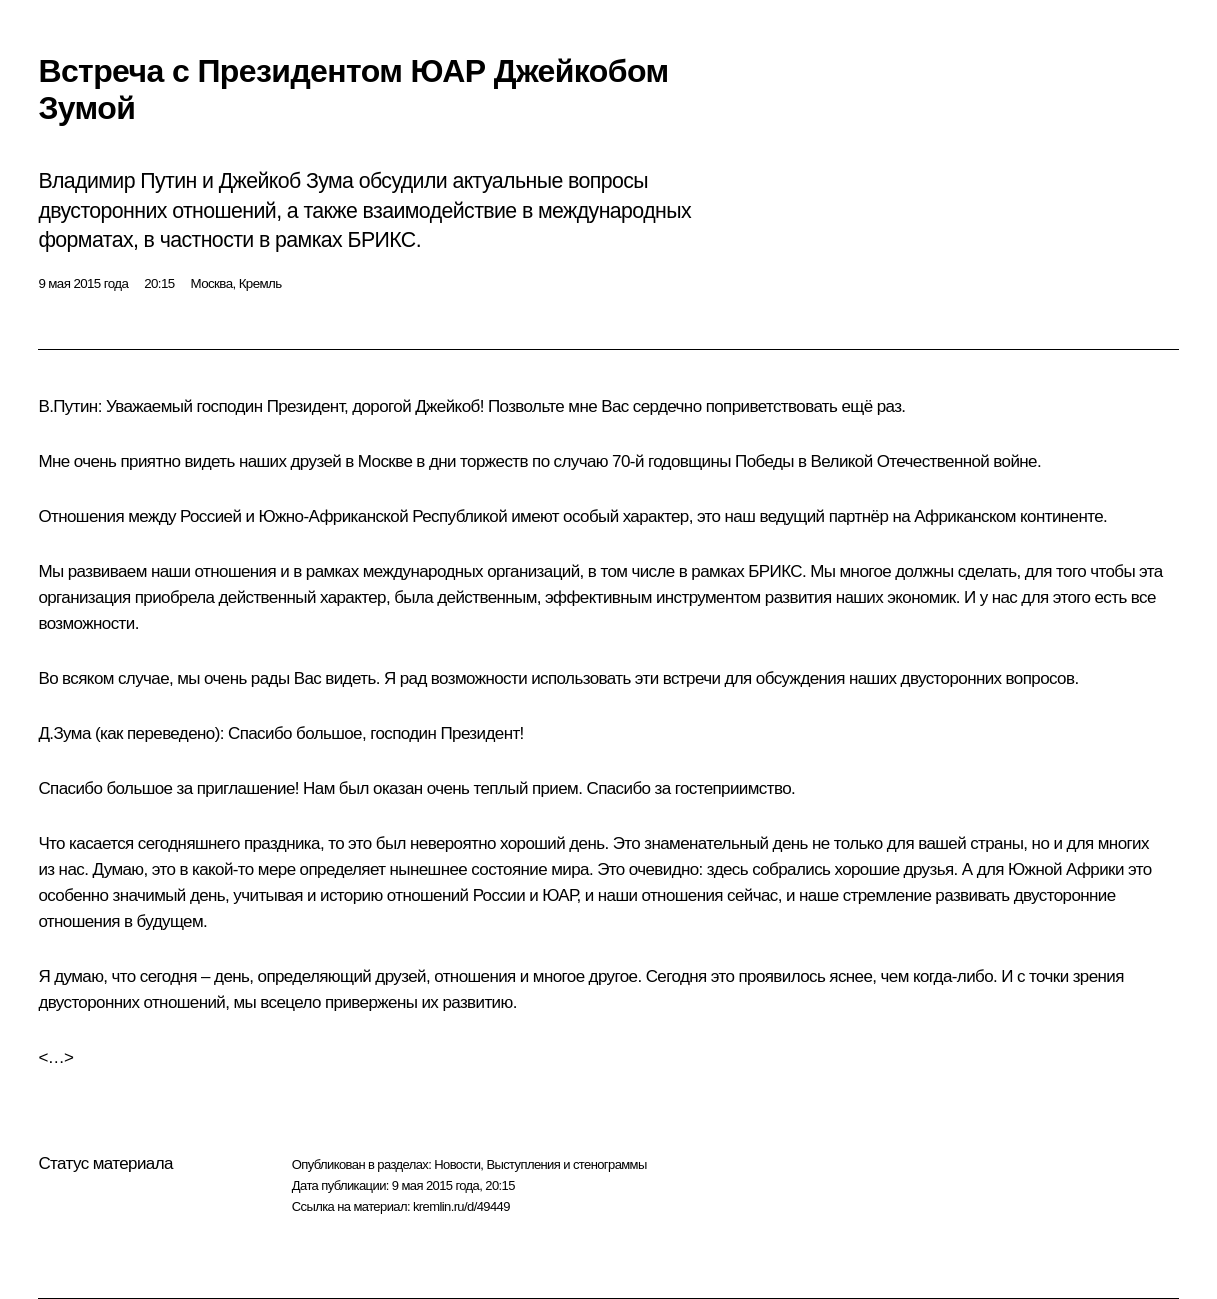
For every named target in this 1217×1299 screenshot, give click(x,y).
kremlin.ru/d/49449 (461, 1206)
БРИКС (775, 571)
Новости (457, 1164)
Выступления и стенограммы (566, 1164)
